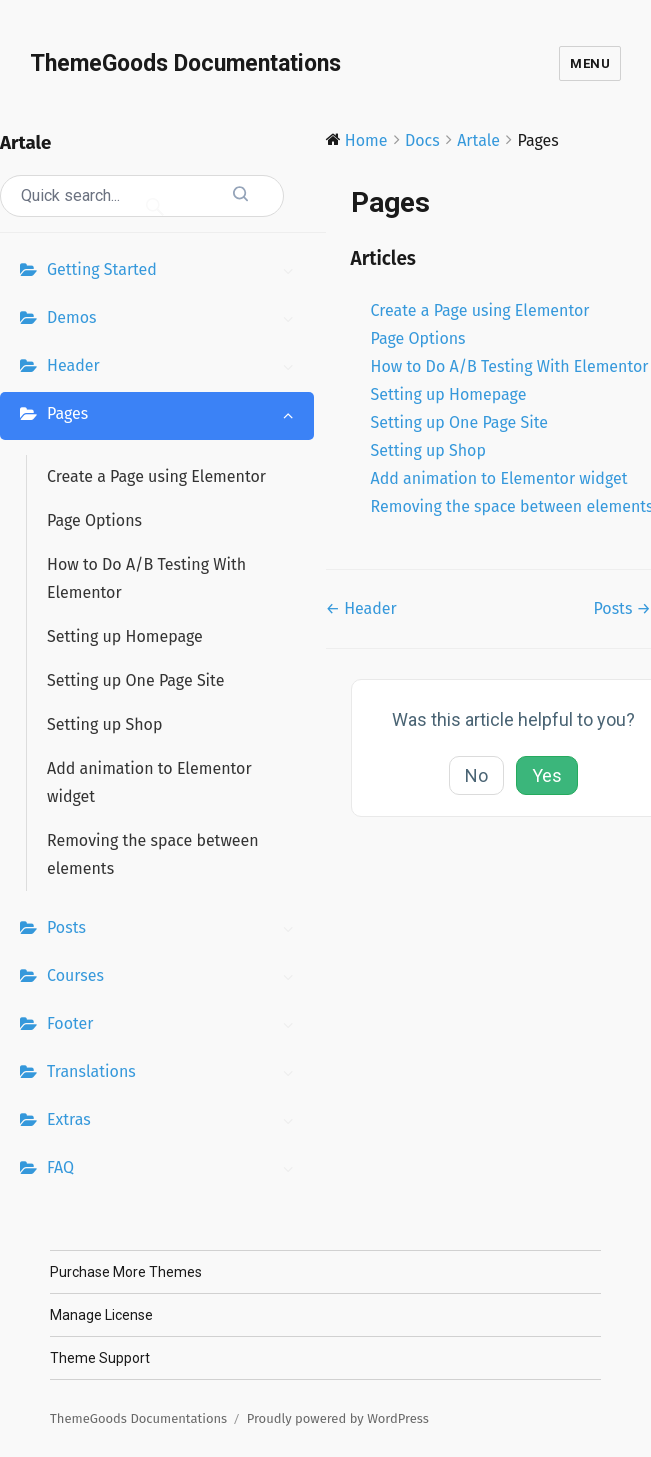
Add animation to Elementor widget (149, 782)
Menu (590, 63)
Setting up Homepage (125, 636)
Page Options (94, 520)
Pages (175, 416)
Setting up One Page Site (135, 680)
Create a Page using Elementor (156, 476)
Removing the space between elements (153, 854)
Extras (175, 1122)
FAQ (175, 1170)
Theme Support (100, 1358)
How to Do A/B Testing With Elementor (146, 578)
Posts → (622, 608)
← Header (361, 608)
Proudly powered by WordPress (338, 1418)
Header (175, 368)
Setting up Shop (104, 724)
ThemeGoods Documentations (185, 63)
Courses (175, 978)
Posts (175, 930)
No (476, 775)
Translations (175, 1074)
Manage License (101, 1315)
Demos (175, 320)
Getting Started (175, 272)
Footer (175, 1026)
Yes (547, 775)
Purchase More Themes (126, 1272)
